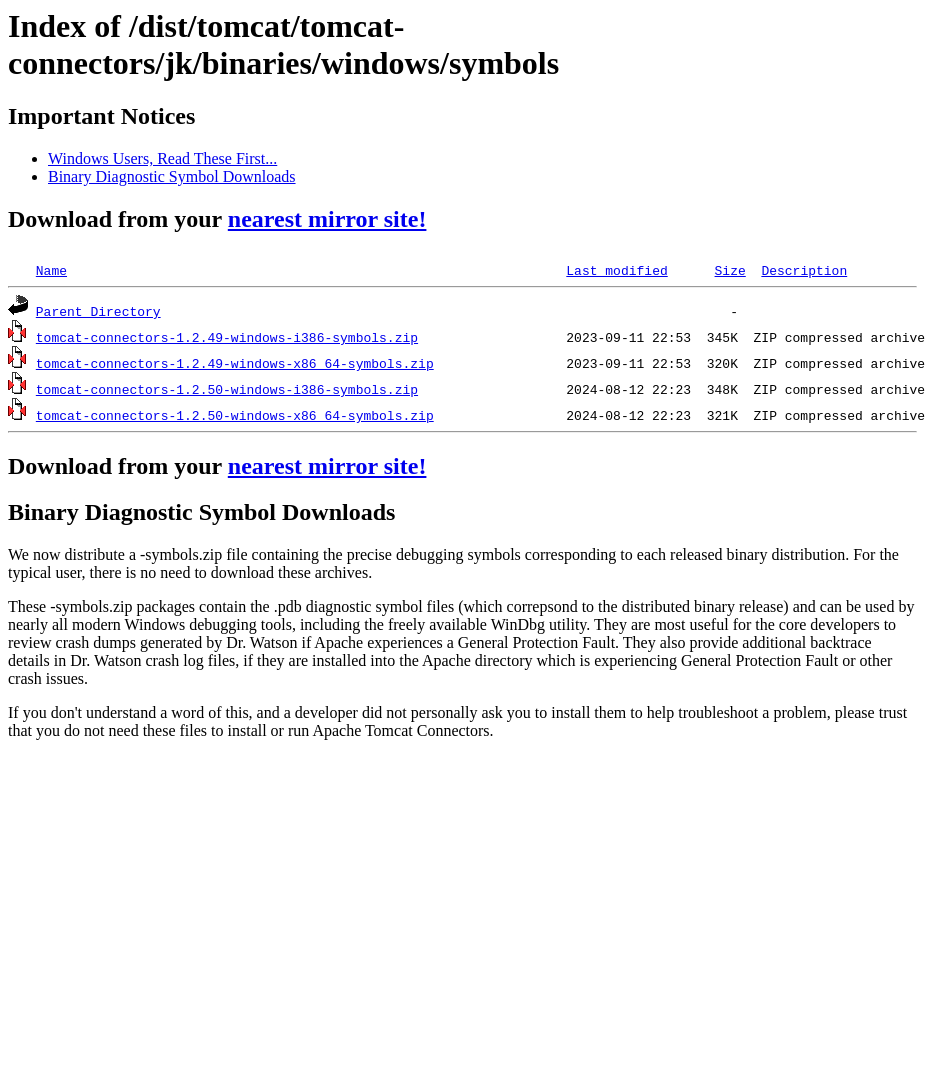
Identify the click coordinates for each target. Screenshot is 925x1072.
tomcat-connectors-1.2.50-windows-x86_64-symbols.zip (235, 415)
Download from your (118, 466)
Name (51, 270)
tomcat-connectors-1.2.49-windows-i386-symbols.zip (227, 337)
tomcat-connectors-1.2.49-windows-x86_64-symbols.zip (235, 363)
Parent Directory (98, 311)
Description (804, 270)
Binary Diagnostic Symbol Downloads (172, 176)
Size (729, 270)
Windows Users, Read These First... (162, 158)
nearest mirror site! (327, 219)
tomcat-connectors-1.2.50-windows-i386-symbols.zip (227, 389)
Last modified (616, 270)
